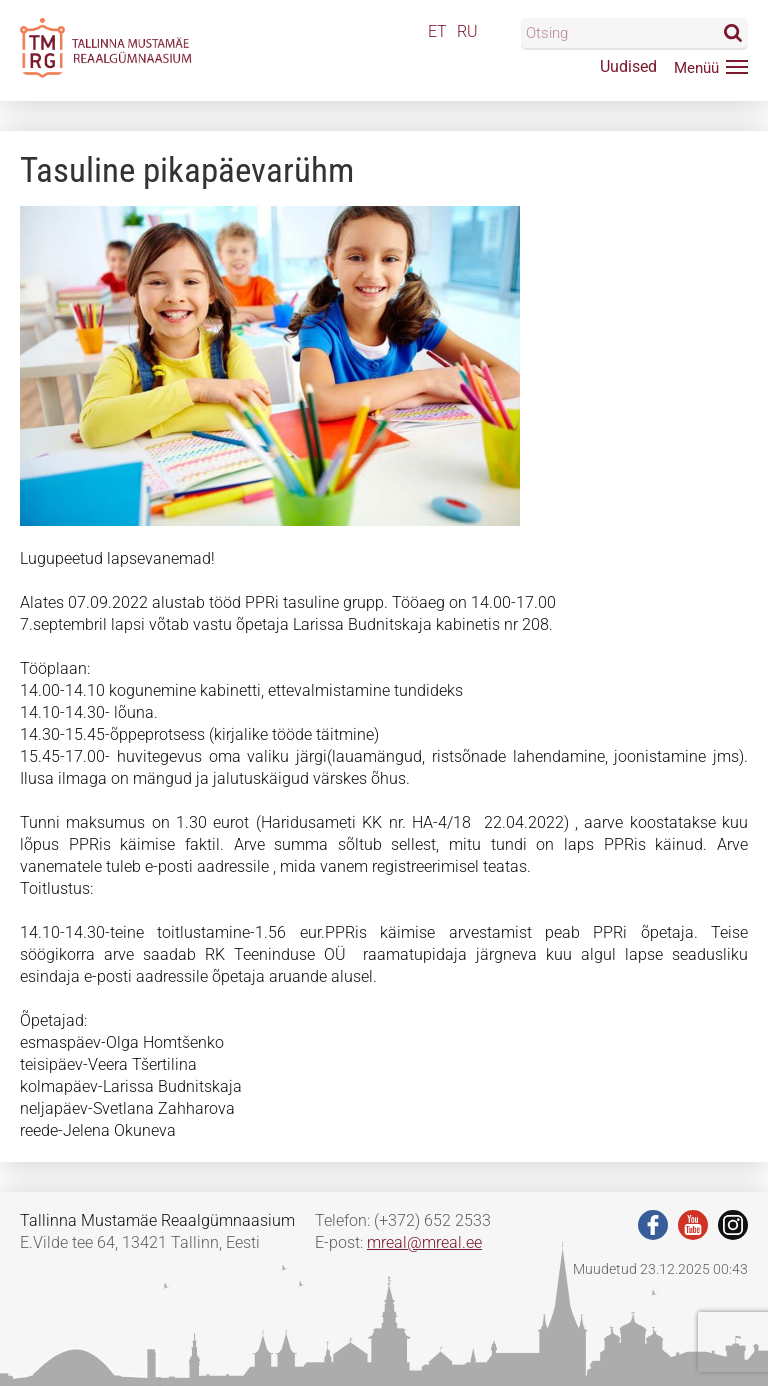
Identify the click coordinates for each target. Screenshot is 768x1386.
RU (467, 31)
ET (437, 31)
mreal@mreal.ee (424, 1242)
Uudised (628, 66)
